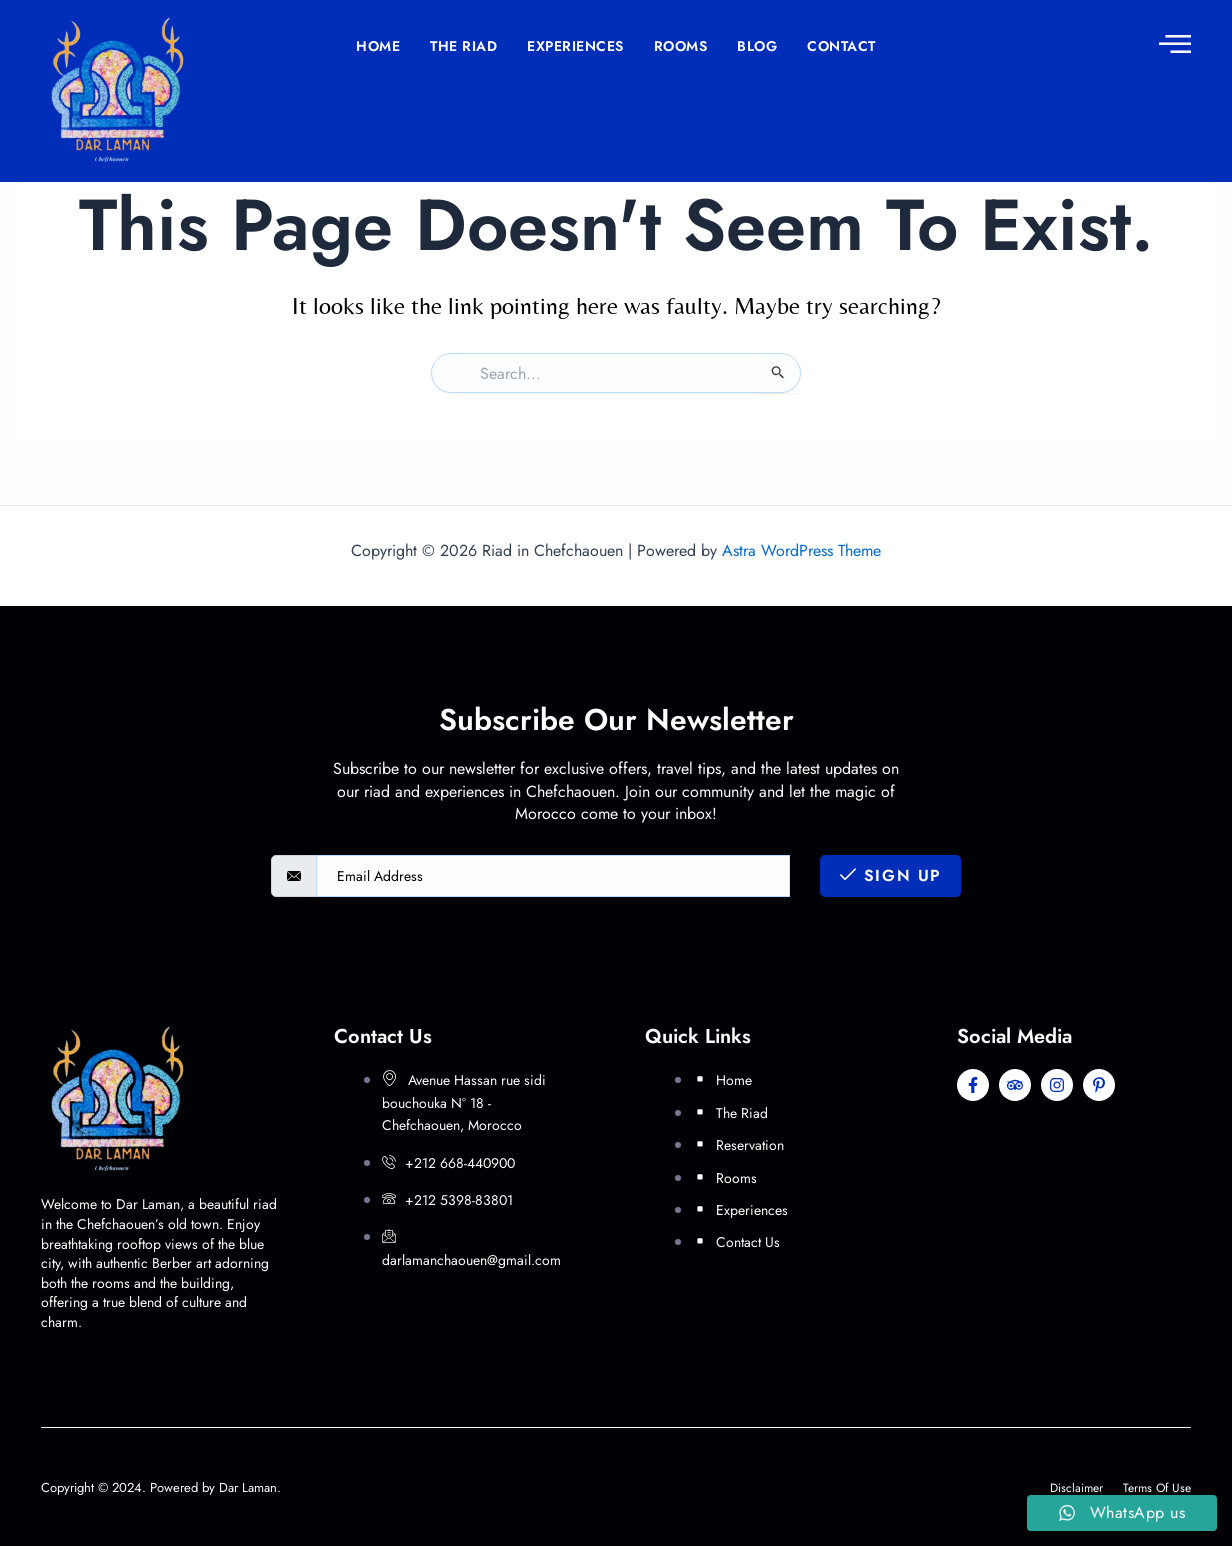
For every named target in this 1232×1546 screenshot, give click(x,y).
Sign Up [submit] (891, 875)
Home (378, 46)
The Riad (463, 46)
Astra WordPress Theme (801, 550)
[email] (553, 876)
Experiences (575, 46)
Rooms (681, 46)
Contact (841, 46)
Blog (757, 46)
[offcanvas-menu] (1175, 43)
